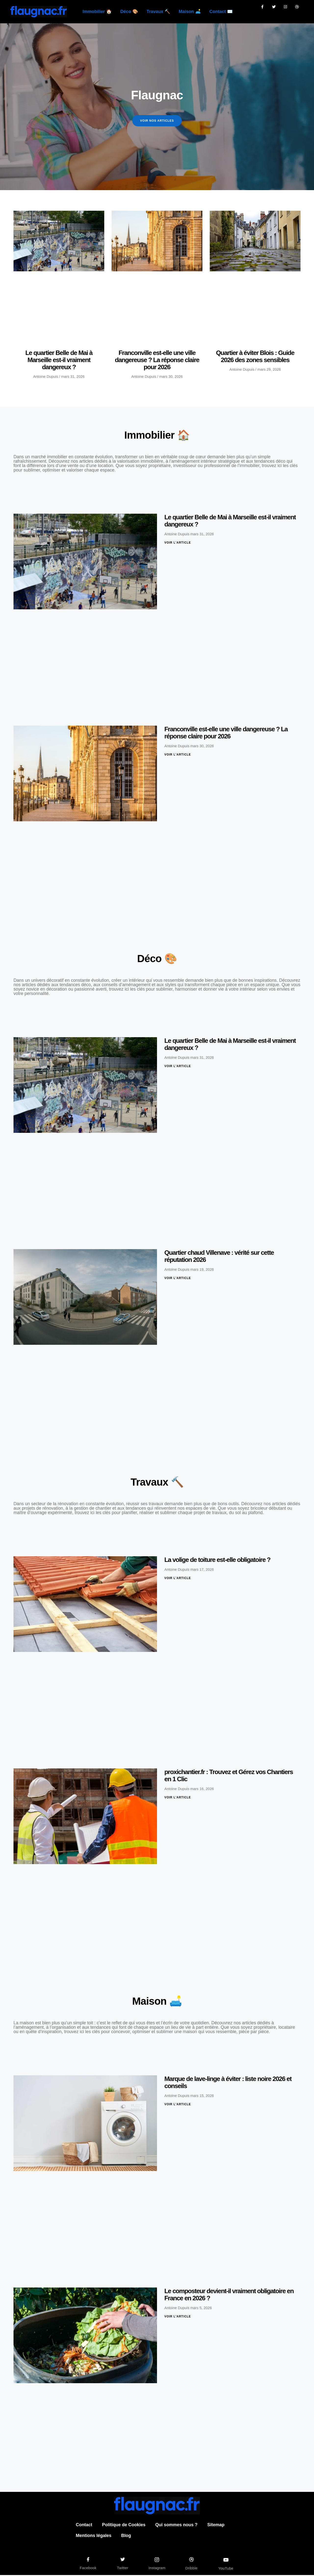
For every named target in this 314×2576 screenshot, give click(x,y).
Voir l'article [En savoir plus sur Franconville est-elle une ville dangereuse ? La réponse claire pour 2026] (177, 755)
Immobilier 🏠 (96, 11)
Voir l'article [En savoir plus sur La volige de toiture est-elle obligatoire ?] (177, 1579)
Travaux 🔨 (158, 11)
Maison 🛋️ (190, 11)
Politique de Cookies (123, 2525)
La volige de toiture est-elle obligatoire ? (217, 1560)
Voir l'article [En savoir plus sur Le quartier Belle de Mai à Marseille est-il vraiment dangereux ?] (177, 543)
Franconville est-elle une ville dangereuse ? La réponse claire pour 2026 (157, 360)
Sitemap (215, 2525)
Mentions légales (93, 2536)
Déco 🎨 (129, 11)
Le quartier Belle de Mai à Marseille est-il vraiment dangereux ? (58, 360)
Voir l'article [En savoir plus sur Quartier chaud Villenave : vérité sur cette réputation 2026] (177, 1279)
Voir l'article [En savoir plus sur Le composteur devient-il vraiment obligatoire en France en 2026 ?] (177, 2317)
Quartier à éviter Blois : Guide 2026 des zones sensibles (255, 357)
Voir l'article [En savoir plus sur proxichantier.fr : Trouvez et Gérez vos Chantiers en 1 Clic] (177, 1798)
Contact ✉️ (221, 11)
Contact (84, 2525)
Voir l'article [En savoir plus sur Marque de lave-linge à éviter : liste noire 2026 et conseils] (177, 2105)
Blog (126, 2536)
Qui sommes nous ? (176, 2525)
